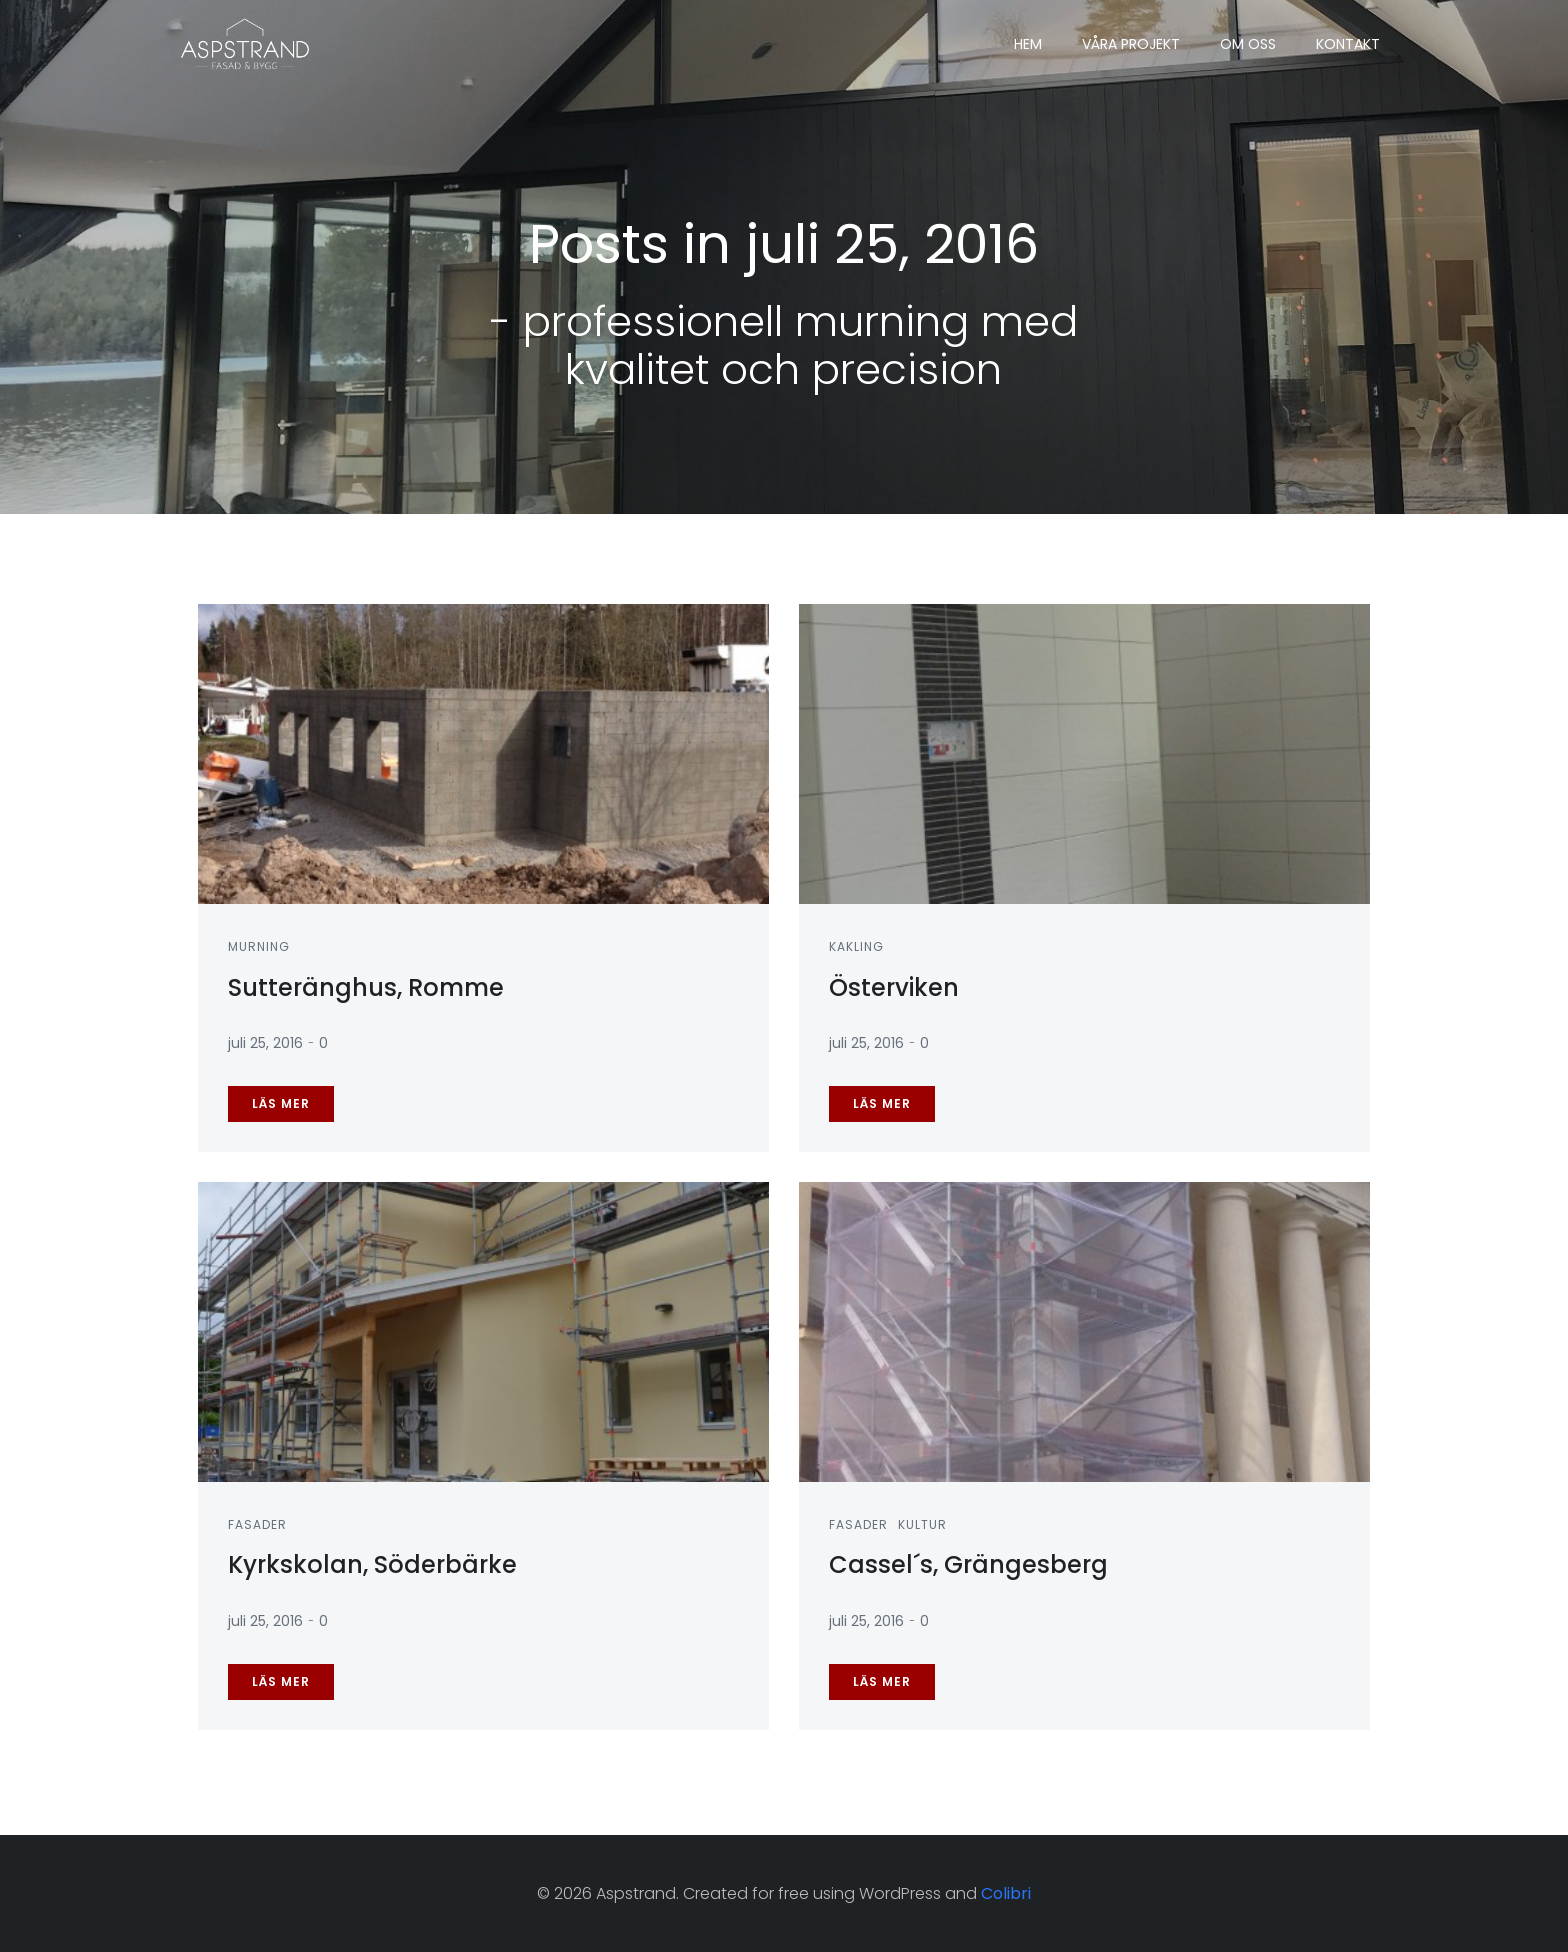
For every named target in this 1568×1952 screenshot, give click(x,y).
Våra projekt (1131, 44)
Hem (1028, 44)
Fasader (257, 1524)
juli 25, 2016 (265, 1043)
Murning (259, 946)
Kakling (856, 946)
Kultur (922, 1524)
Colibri (1006, 1893)
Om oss (1248, 44)
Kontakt (1348, 44)
